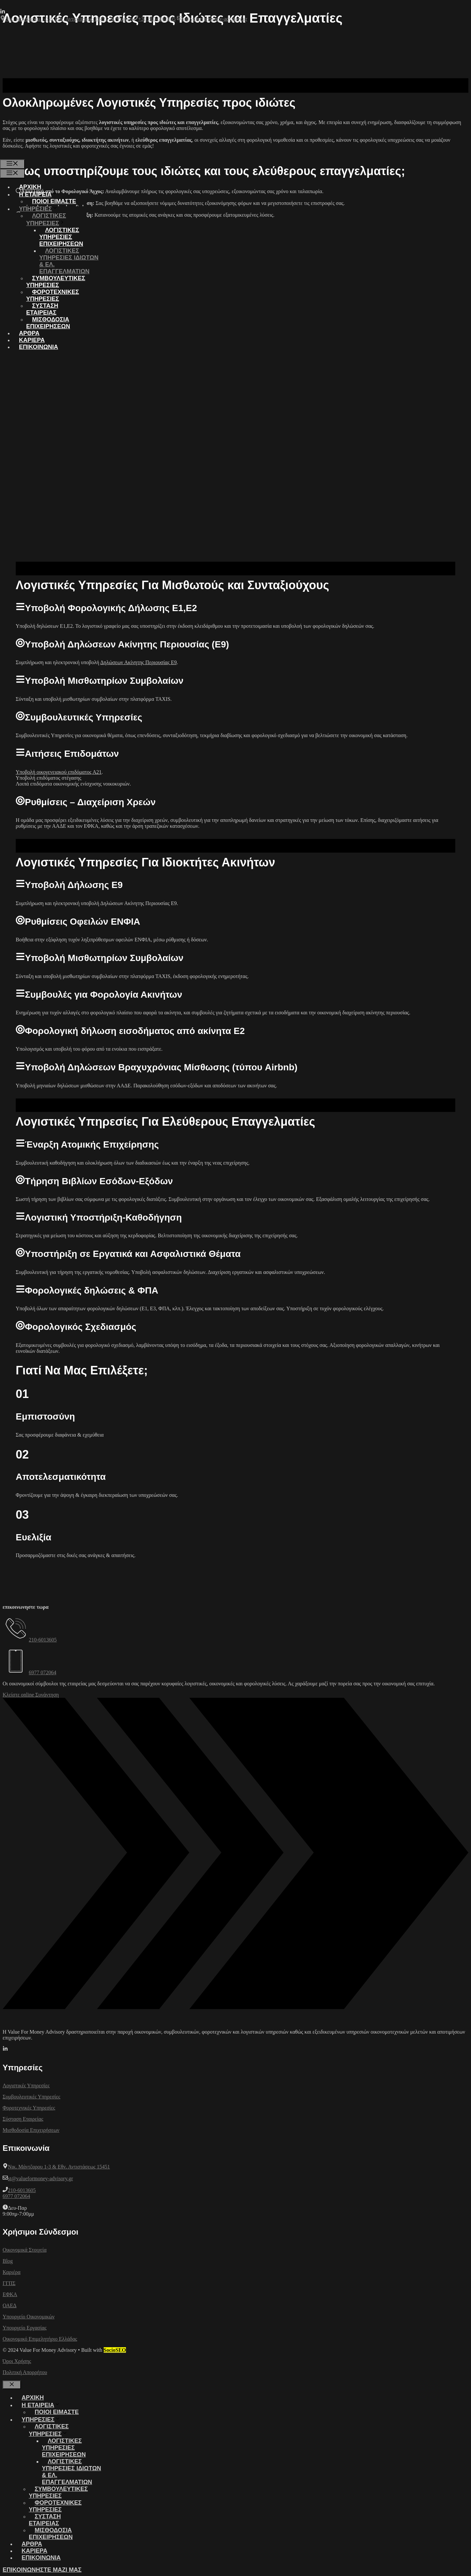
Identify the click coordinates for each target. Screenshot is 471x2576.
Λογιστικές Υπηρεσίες (26, 2085)
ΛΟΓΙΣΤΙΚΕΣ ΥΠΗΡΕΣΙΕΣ (48, 219)
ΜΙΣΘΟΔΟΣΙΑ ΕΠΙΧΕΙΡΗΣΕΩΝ (48, 323)
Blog (8, 2261)
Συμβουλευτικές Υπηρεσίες (31, 2096)
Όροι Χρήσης (17, 2361)
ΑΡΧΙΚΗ (30, 187)
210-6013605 (43, 1639)
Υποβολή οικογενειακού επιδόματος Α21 (59, 772)
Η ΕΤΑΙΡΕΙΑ (41, 194)
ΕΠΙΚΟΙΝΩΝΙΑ (38, 347)
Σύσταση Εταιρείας (23, 2119)
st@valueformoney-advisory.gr (40, 2178)
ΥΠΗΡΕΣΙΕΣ (41, 209)
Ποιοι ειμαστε (54, 201)
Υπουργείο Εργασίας (24, 2328)
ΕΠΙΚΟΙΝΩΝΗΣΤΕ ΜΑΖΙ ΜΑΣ (42, 2570)
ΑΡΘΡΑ (29, 333)
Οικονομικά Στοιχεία (24, 2250)
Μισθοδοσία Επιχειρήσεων (31, 2130)
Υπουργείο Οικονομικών (29, 2316)
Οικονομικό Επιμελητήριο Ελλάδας (40, 2339)
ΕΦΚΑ (10, 2294)
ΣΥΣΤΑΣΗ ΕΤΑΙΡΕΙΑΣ (42, 309)
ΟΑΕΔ (9, 2305)
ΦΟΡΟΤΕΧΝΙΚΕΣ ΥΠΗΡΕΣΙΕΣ (52, 295)
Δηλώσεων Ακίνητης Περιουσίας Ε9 (138, 662)
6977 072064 (42, 1672)
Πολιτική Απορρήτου (25, 2372)
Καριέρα (12, 2272)
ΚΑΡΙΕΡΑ (32, 340)
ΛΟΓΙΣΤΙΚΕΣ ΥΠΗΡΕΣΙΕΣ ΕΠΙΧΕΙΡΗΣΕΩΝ (61, 237)
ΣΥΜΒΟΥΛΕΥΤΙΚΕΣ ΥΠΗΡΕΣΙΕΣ (55, 281)
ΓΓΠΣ (9, 2283)
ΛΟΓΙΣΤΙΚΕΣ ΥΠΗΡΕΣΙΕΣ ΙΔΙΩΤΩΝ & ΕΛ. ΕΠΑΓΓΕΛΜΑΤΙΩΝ (68, 261)
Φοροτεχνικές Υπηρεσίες (29, 2108)
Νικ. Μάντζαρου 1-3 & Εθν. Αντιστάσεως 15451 (59, 2166)
